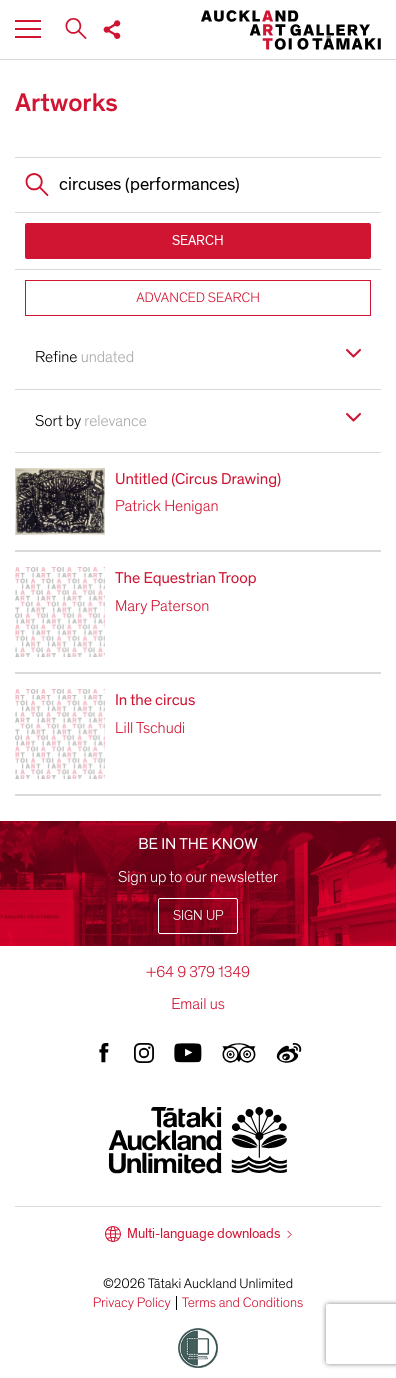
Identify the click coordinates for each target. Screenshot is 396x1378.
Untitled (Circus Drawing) (198, 479)
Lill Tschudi (150, 728)
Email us (198, 1004)
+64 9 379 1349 (198, 972)
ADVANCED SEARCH (198, 297)
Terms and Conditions (243, 1303)
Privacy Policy (132, 1303)
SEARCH (198, 240)
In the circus (155, 700)
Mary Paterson (162, 606)
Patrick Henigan (167, 506)
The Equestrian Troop (186, 578)
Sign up (198, 915)
